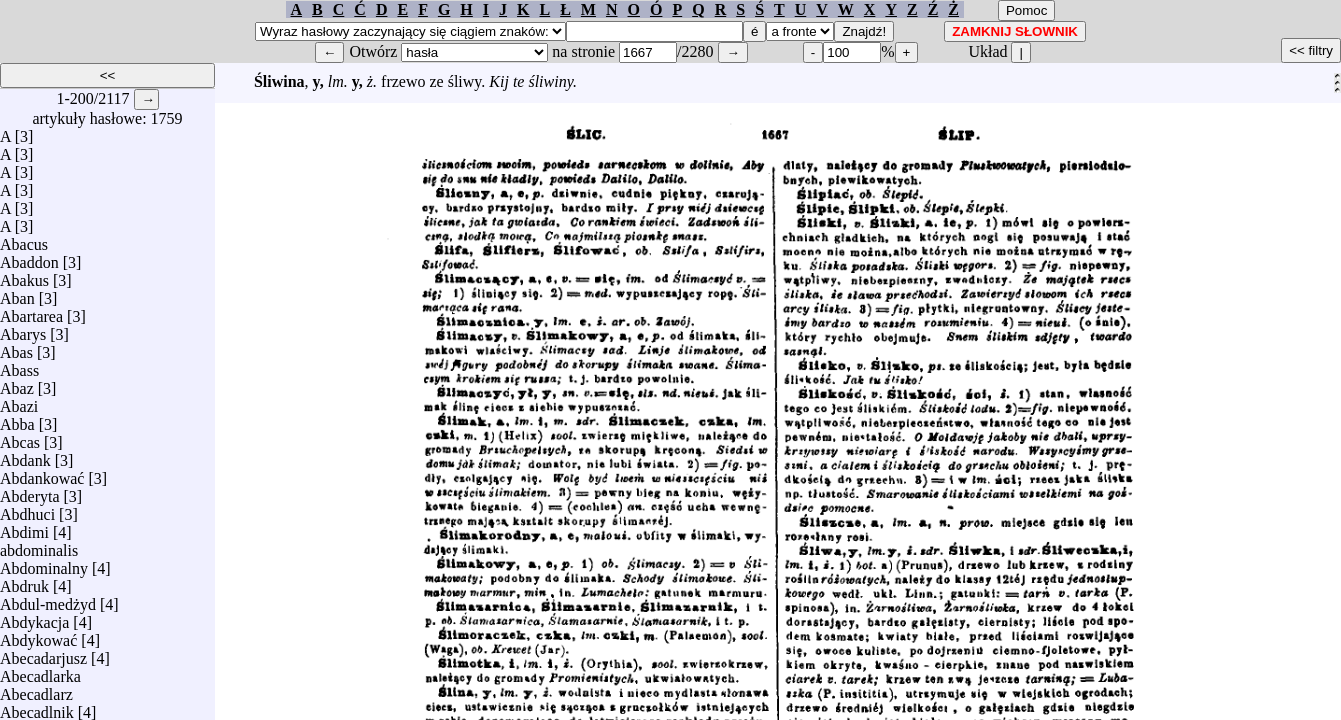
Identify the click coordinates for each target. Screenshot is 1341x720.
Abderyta (30, 491)
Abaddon (29, 257)
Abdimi (24, 527)
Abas (16, 347)
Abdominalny (44, 563)
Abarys (23, 329)
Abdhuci (27, 509)
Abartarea (31, 311)
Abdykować (38, 635)
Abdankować (42, 473)
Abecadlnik (37, 707)
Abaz (17, 383)
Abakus (24, 275)
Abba (17, 419)
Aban (17, 293)
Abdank (25, 455)
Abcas (20, 437)
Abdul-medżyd (48, 599)
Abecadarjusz (43, 653)
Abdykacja (34, 617)
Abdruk (24, 581)
